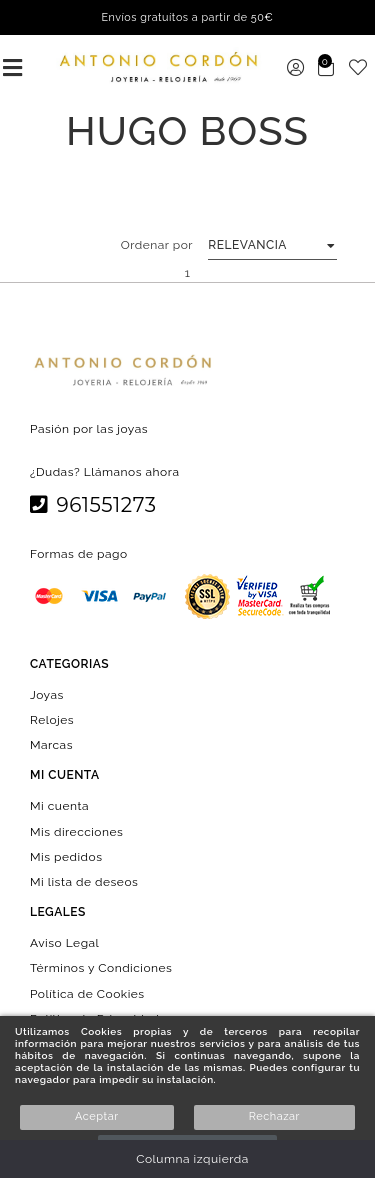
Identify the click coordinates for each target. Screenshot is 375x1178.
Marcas (51, 745)
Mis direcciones (76, 831)
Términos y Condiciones (101, 968)
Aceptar (96, 1116)
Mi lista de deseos (84, 882)
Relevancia (247, 245)
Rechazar (274, 1116)
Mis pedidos (66, 856)
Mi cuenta (59, 806)
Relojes (52, 720)
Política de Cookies (87, 993)
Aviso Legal (64, 943)
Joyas (47, 694)
